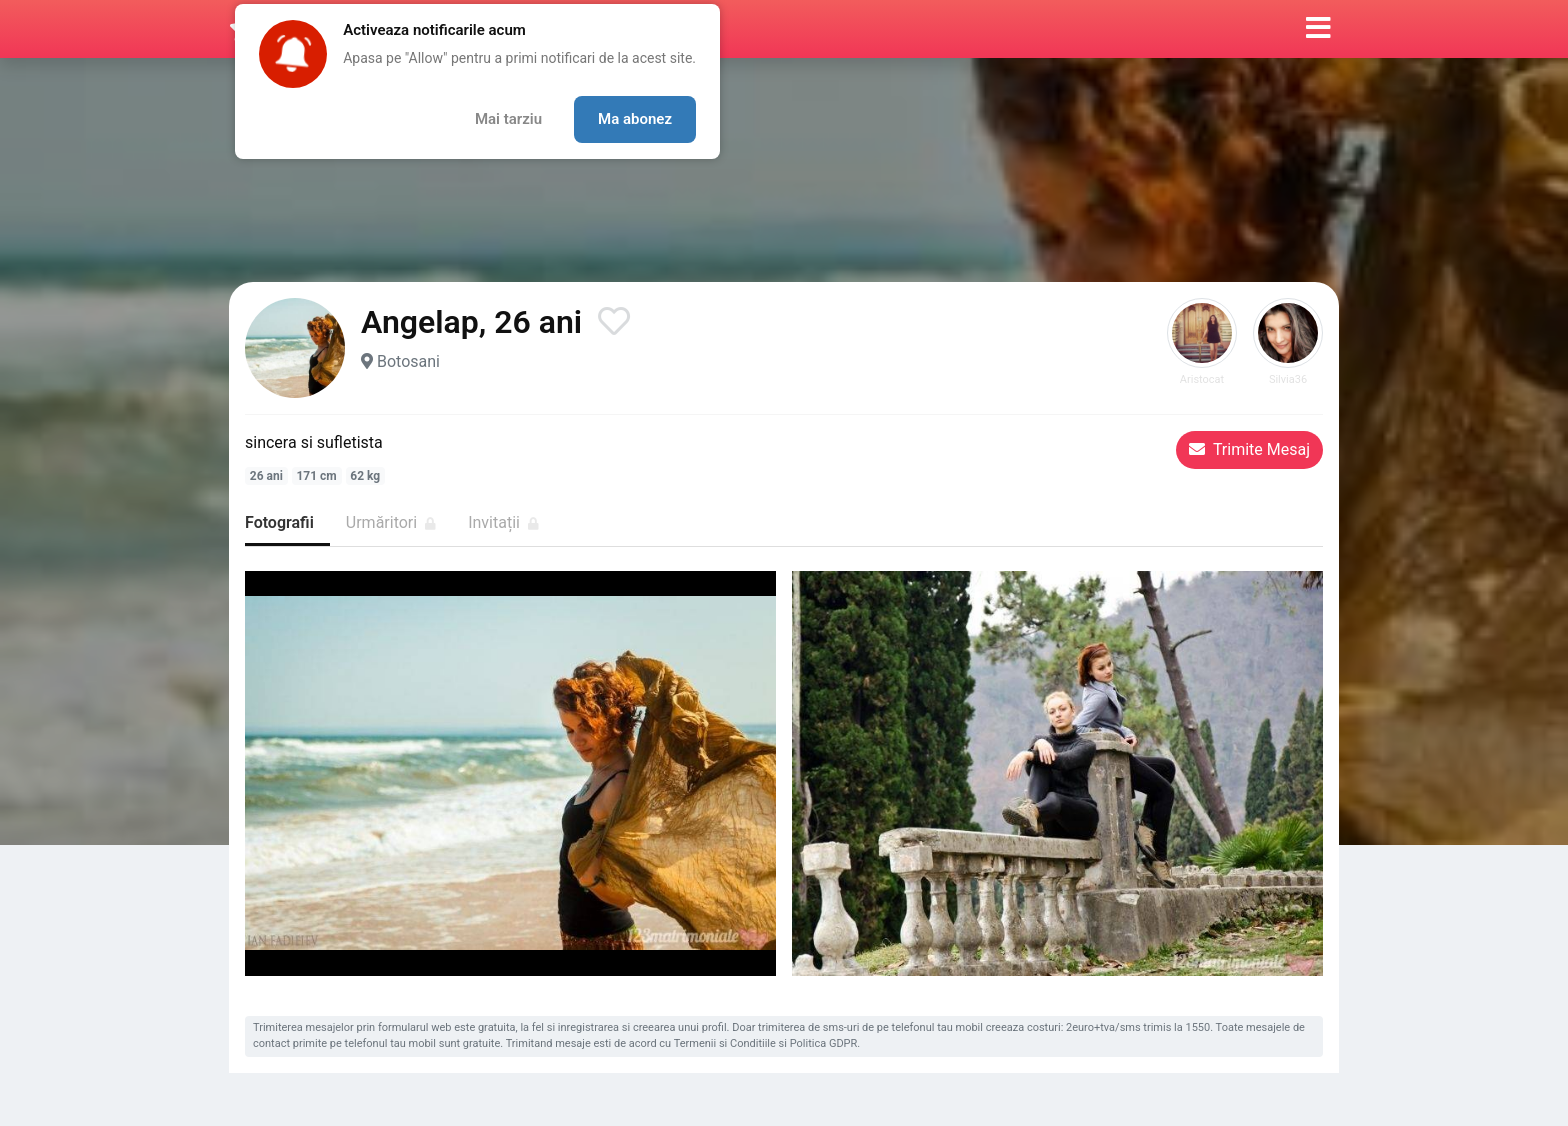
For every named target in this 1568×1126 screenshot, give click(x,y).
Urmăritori (391, 522)
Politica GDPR (824, 1043)
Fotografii (279, 522)
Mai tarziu (508, 119)
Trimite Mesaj (1249, 449)
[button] (1318, 29)
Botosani (408, 361)
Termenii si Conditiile (725, 1043)
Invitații (503, 522)
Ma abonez (635, 119)
